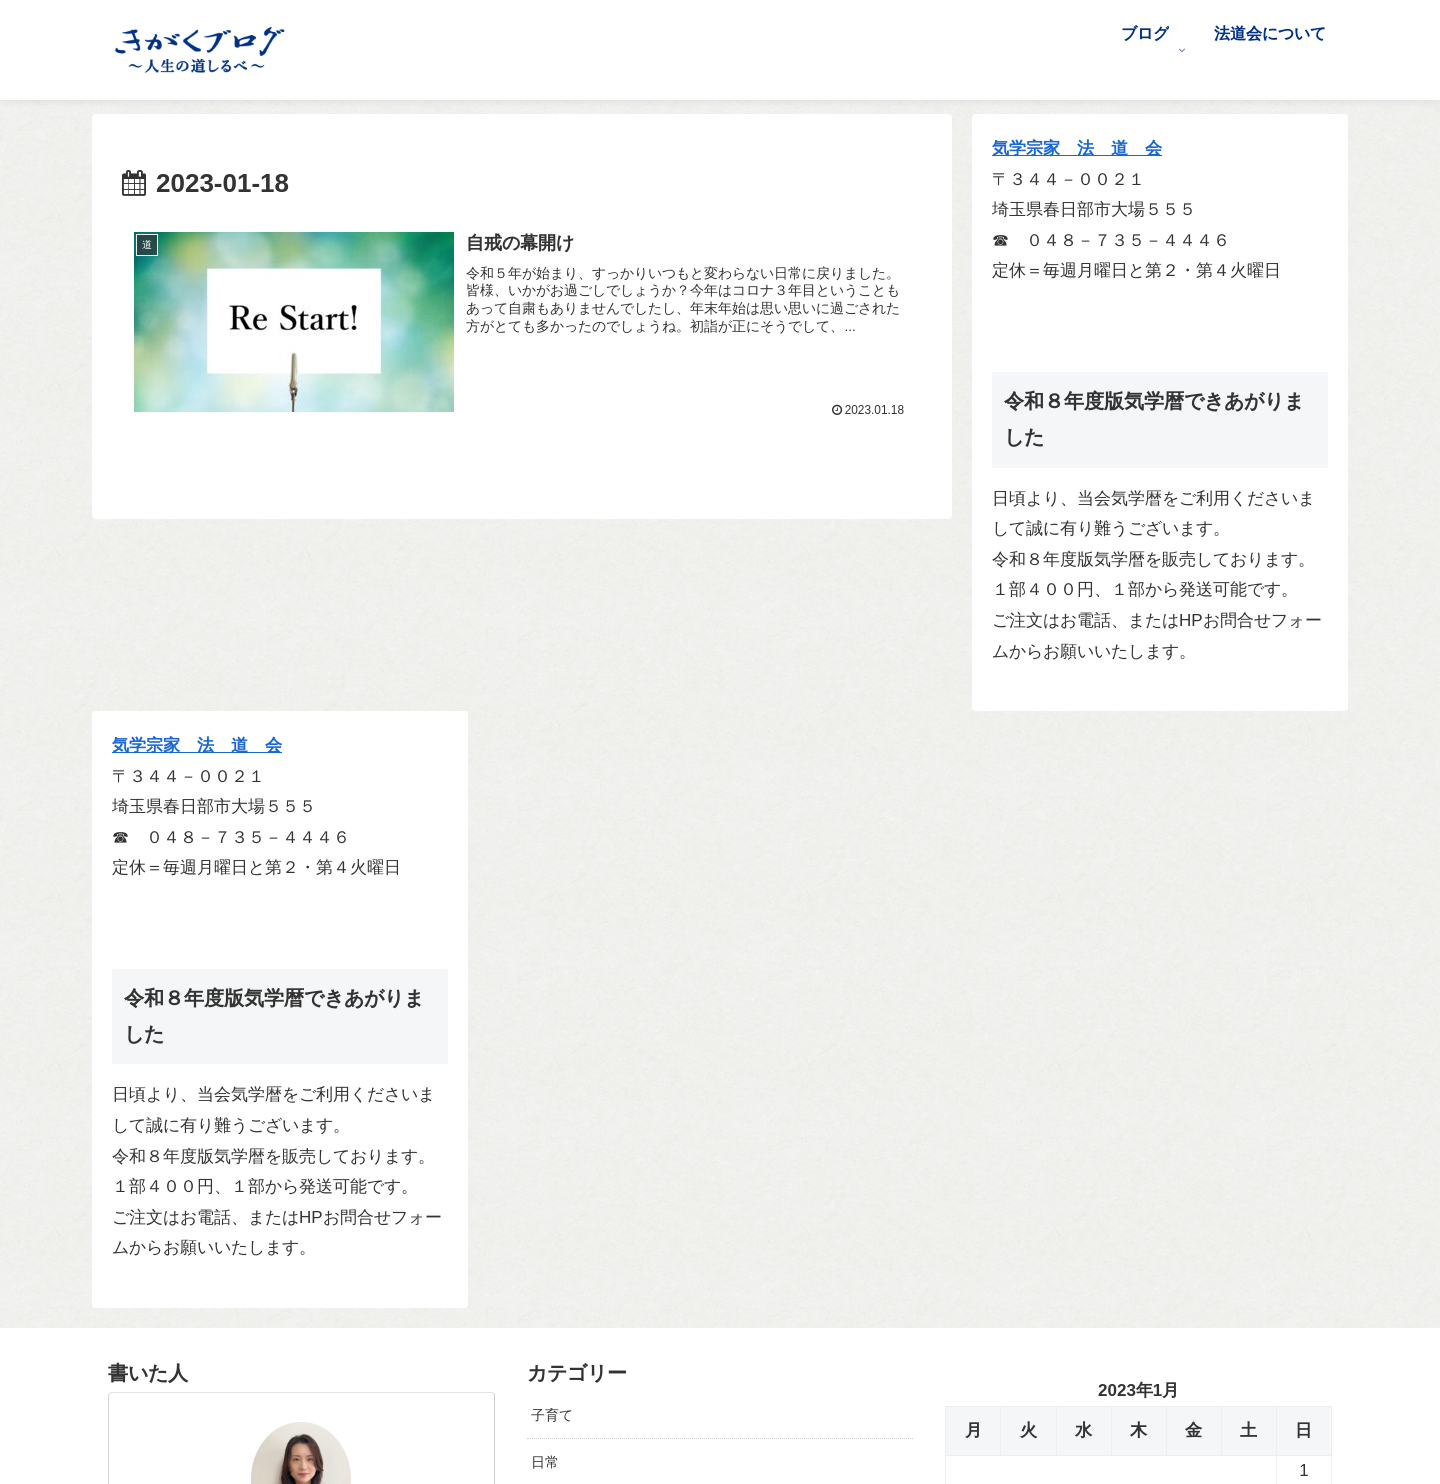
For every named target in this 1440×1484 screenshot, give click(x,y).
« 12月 (970, 1083)
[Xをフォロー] (287, 1318)
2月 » (1030, 1083)
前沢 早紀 (301, 969)
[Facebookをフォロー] (316, 1318)
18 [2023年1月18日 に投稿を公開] (1083, 968)
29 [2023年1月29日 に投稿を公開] (1304, 999)
